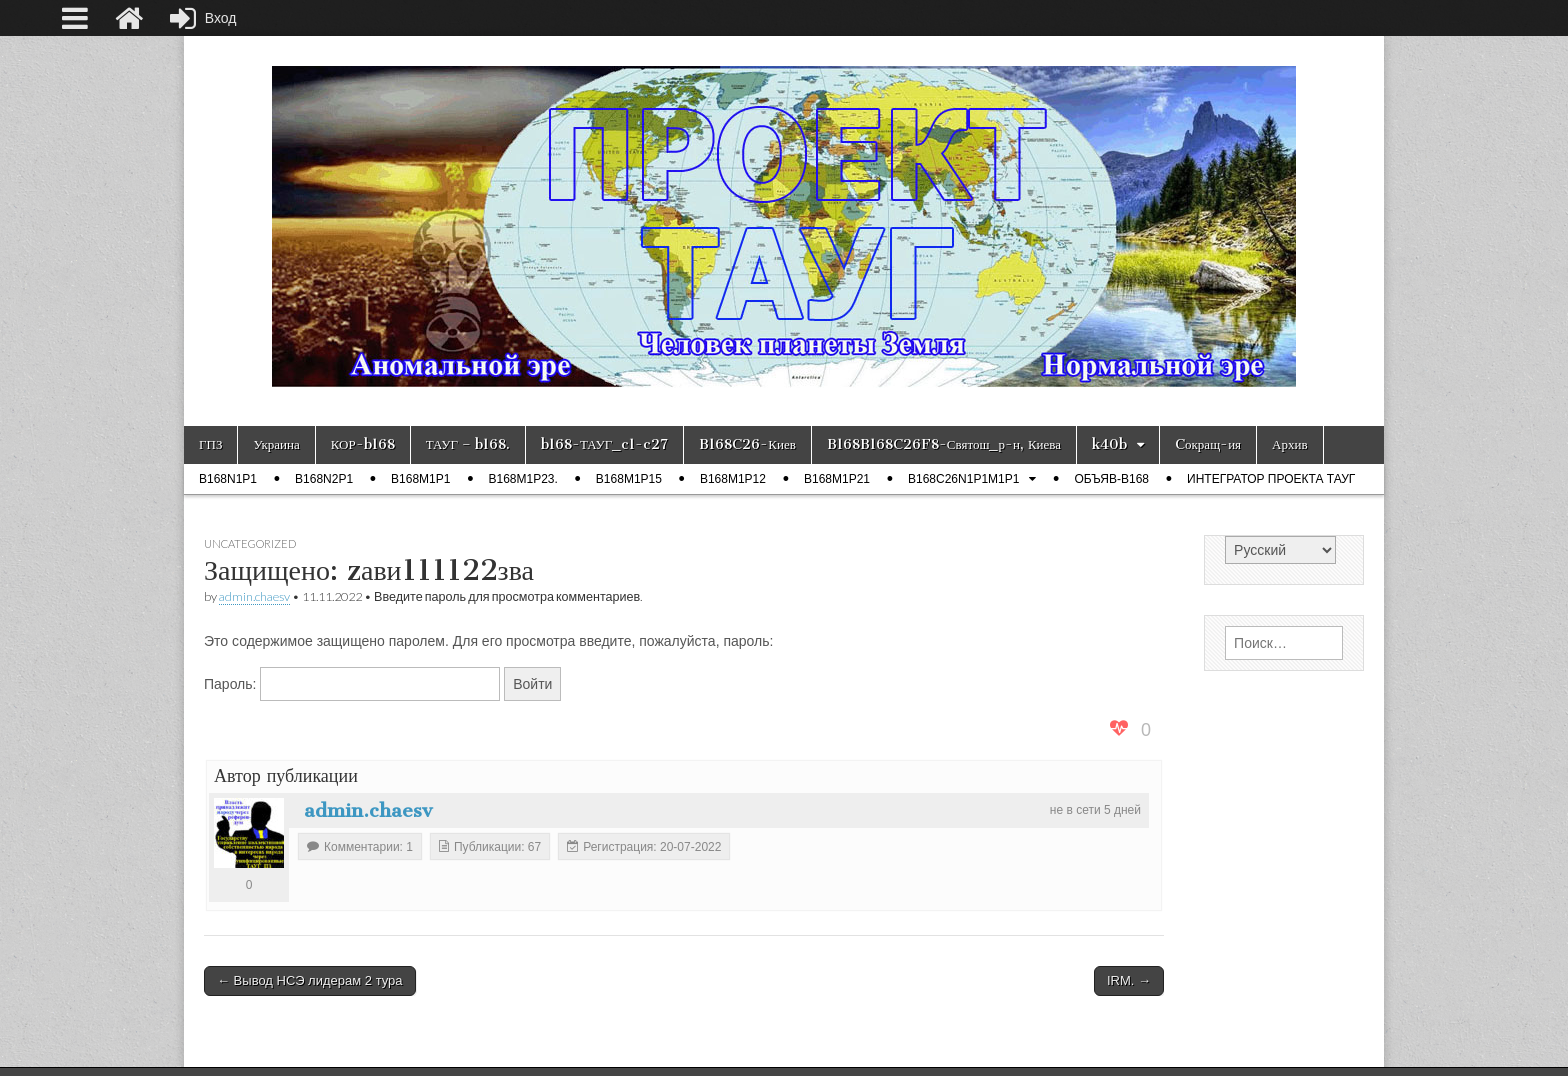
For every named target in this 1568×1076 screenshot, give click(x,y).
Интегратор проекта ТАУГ (1271, 479)
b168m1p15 (629, 479)
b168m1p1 (420, 479)
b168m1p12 (733, 479)
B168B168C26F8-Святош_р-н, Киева (944, 444)
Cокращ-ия (1208, 444)
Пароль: (352, 684)
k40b (1109, 444)
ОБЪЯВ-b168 (1111, 479)
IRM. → (1129, 980)
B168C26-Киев (747, 444)
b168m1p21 (837, 479)
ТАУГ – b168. (468, 444)
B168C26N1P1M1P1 (963, 479)
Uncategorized (250, 543)
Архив (1289, 444)
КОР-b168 (363, 444)
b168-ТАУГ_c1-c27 (604, 444)
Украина (276, 444)
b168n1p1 (228, 479)
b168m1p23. (522, 479)
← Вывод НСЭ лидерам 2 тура (310, 980)
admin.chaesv (254, 596)
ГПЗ (210, 444)
